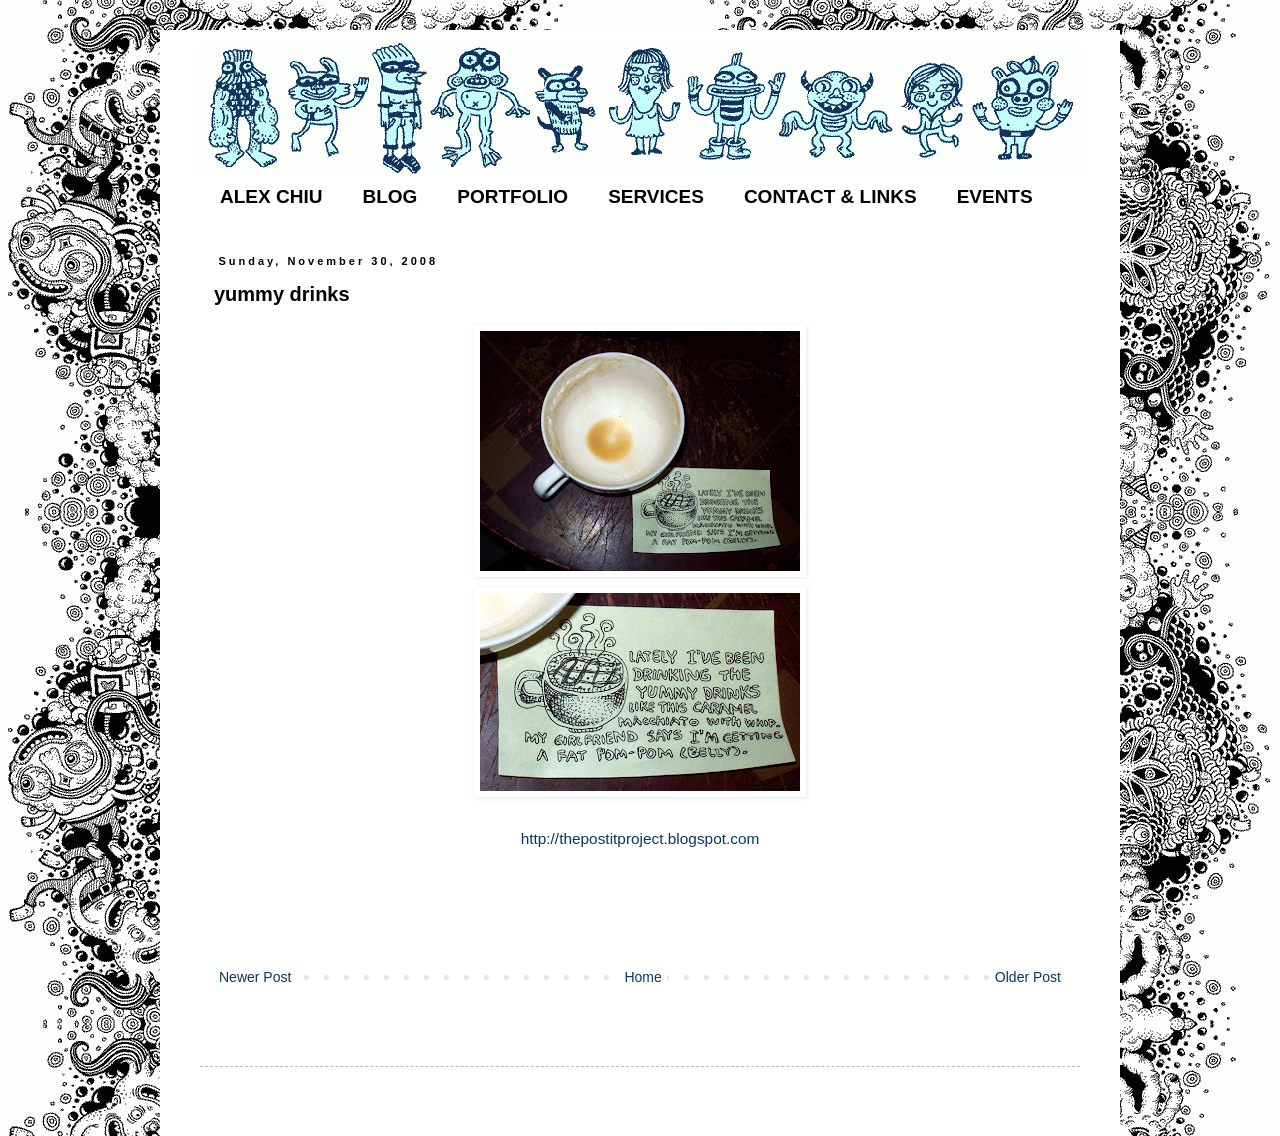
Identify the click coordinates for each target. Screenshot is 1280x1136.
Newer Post (255, 977)
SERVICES (656, 196)
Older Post (1028, 977)
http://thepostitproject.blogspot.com (640, 838)
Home (642, 977)
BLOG (389, 196)
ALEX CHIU (271, 196)
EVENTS (995, 196)
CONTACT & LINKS (830, 196)
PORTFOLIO (512, 196)
